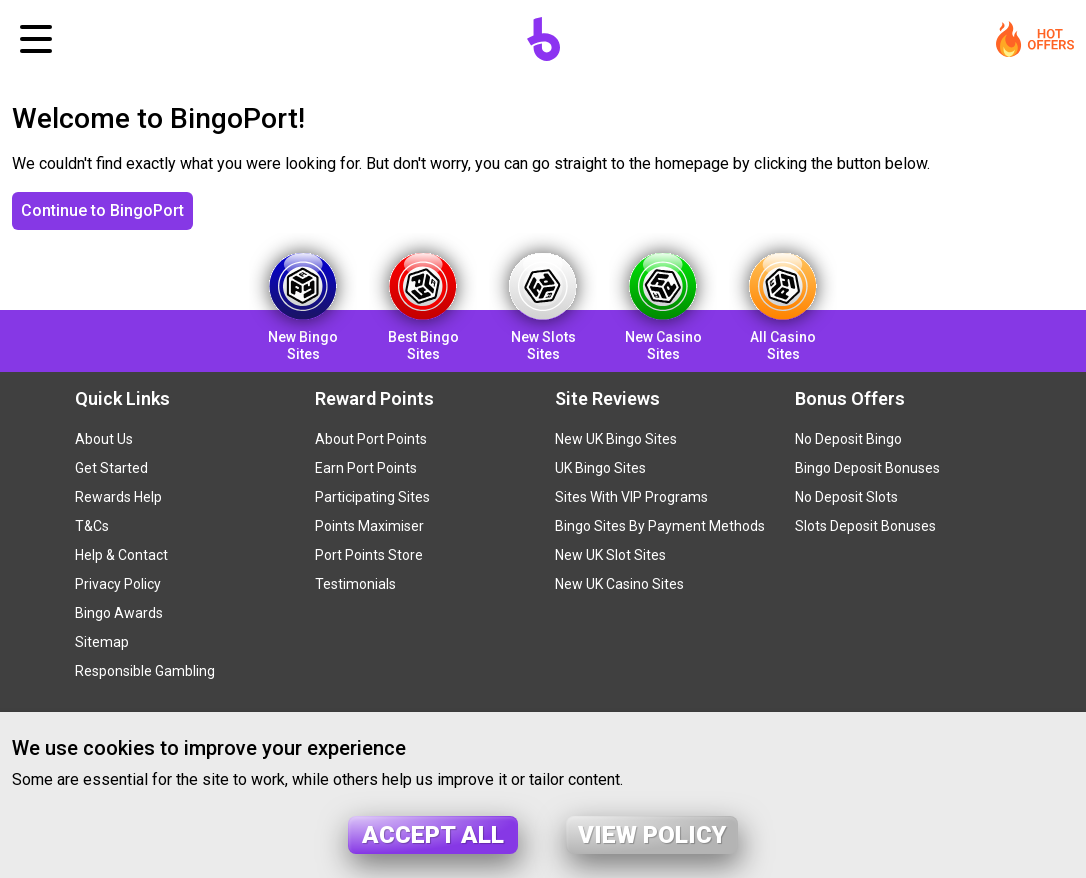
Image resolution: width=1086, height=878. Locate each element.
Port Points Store (369, 555)
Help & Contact (121, 555)
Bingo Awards (119, 613)
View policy (652, 835)
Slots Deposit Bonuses (865, 526)
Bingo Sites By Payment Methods (660, 526)
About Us (104, 439)
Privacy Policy (118, 584)
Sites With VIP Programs (631, 497)
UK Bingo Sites (600, 468)
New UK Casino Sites (619, 584)
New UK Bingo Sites (616, 439)
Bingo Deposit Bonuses (867, 468)
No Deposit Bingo (848, 439)
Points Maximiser (369, 526)
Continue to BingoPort (102, 210)
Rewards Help (118, 497)
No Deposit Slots (846, 497)
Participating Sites (372, 497)
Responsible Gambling (145, 671)
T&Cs (92, 526)
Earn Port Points (366, 468)
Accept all (433, 835)
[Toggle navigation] (36, 39)
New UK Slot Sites (610, 555)
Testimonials (355, 584)
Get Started (111, 468)
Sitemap (102, 642)
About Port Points (371, 439)
